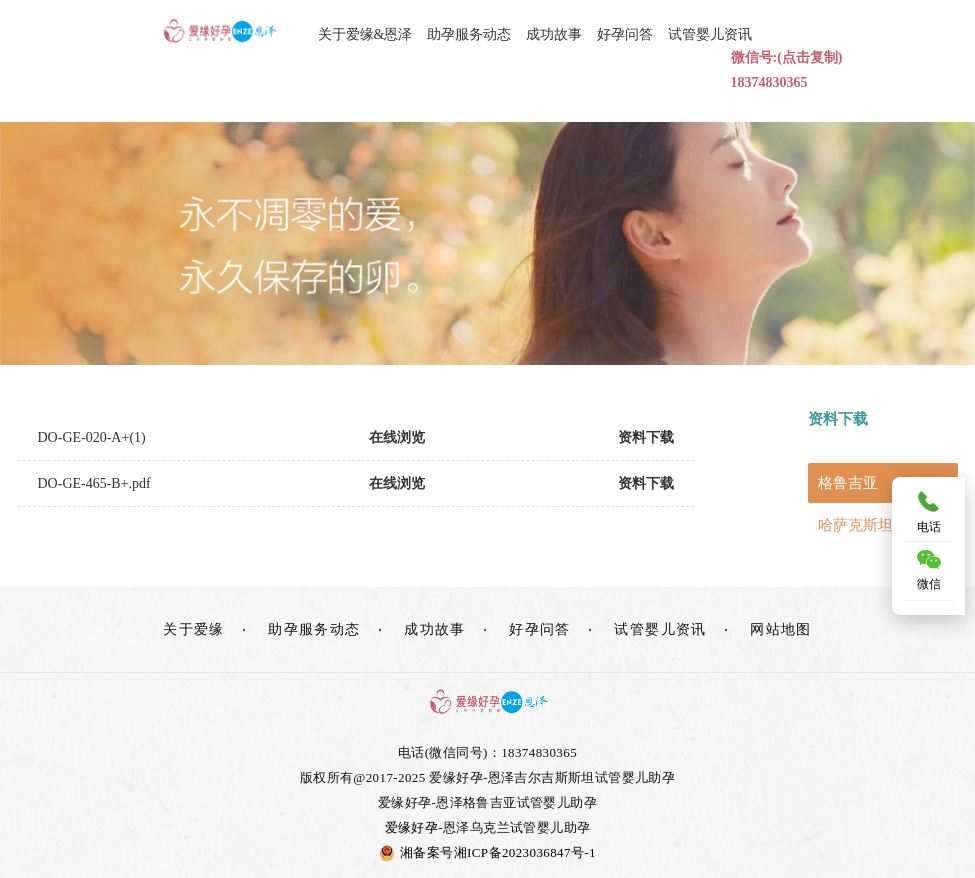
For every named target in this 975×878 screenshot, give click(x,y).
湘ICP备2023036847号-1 (525, 852)
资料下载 (646, 437)
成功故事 (554, 34)
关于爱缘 (194, 629)
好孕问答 (625, 34)
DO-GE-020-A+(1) (92, 437)
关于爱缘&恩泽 (365, 34)
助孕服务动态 (469, 34)
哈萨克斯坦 (855, 525)
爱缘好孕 (412, 827)
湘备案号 (416, 852)
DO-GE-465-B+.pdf (94, 483)
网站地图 (781, 629)
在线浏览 (397, 437)
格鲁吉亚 (848, 483)
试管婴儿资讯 (710, 34)
